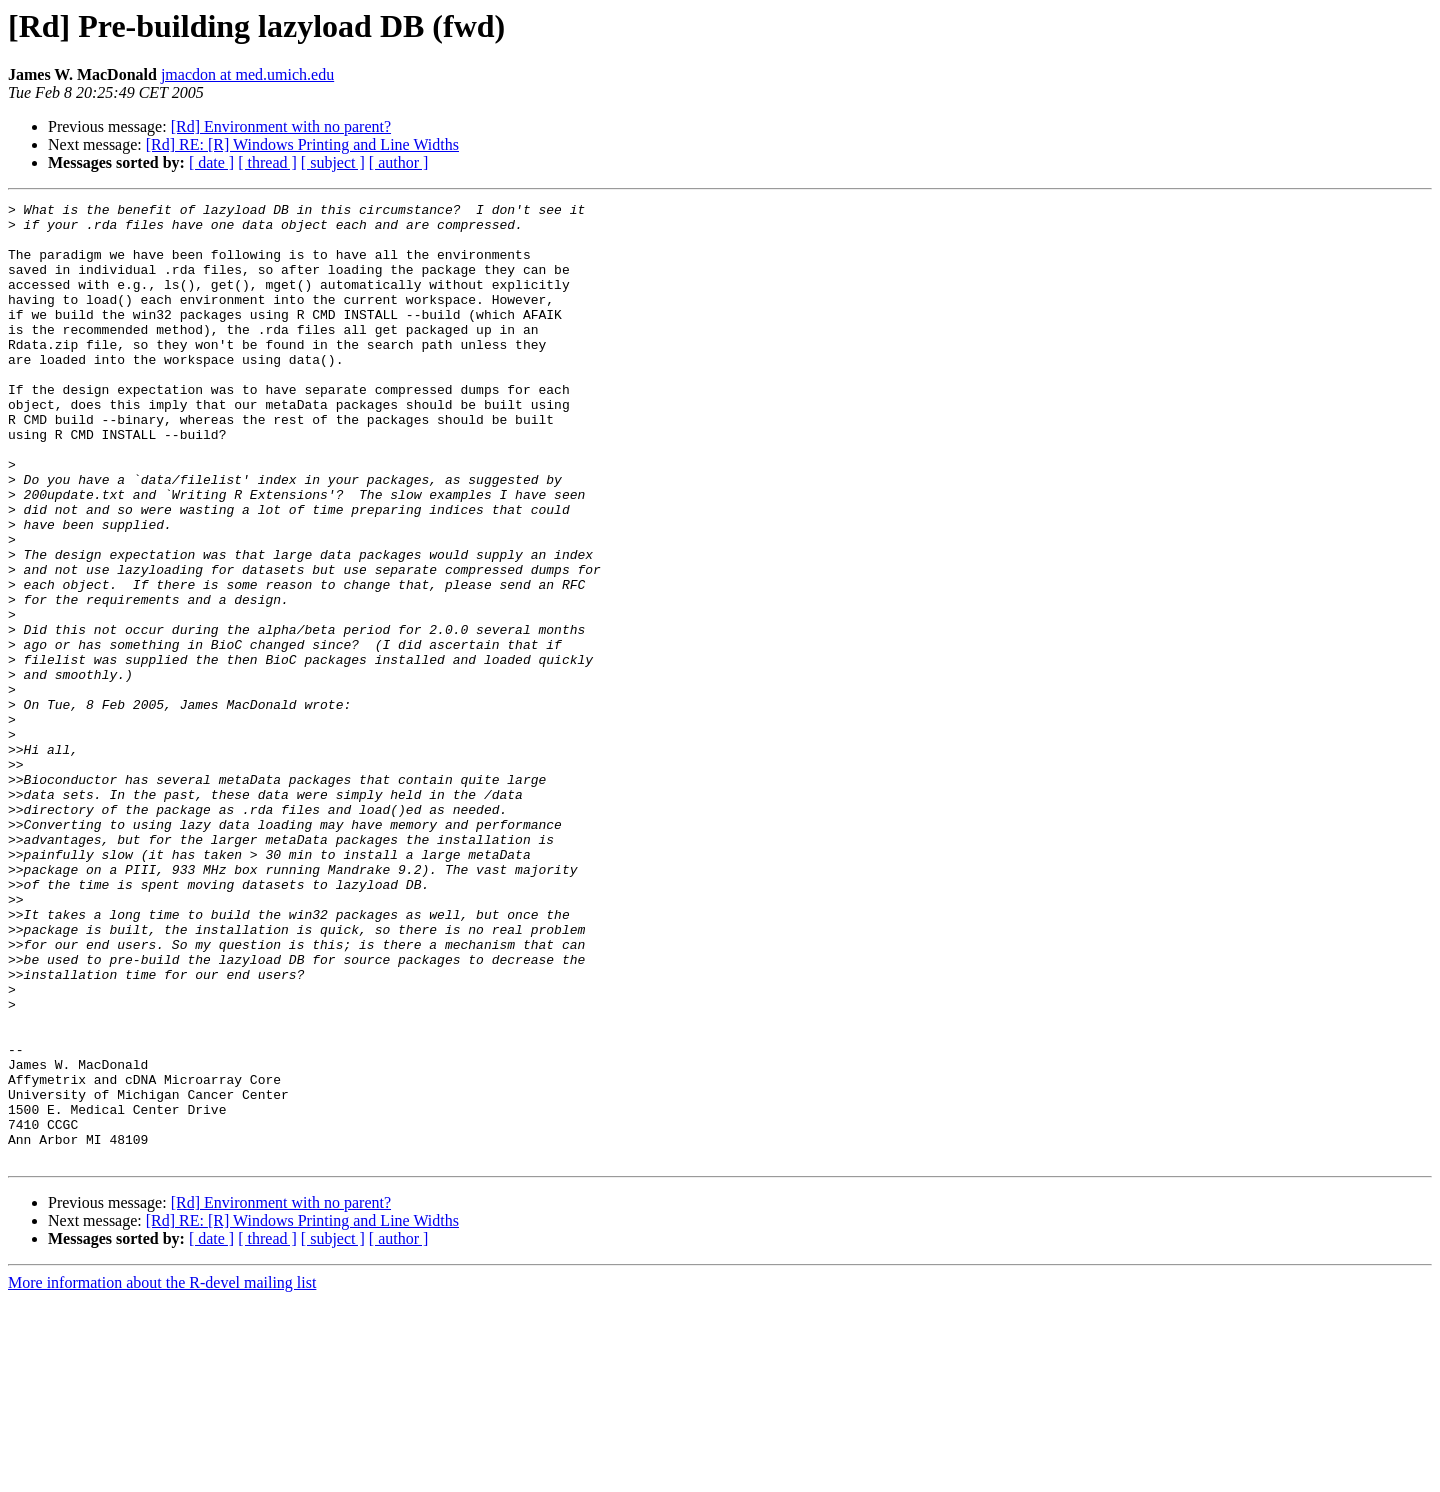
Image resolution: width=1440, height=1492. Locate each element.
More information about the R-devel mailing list (162, 1474)
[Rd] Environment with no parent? (281, 126)
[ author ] (399, 162)
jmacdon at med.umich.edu (247, 74)
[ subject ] (333, 162)
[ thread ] (267, 162)
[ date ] (211, 162)
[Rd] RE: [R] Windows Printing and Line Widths (302, 144)
